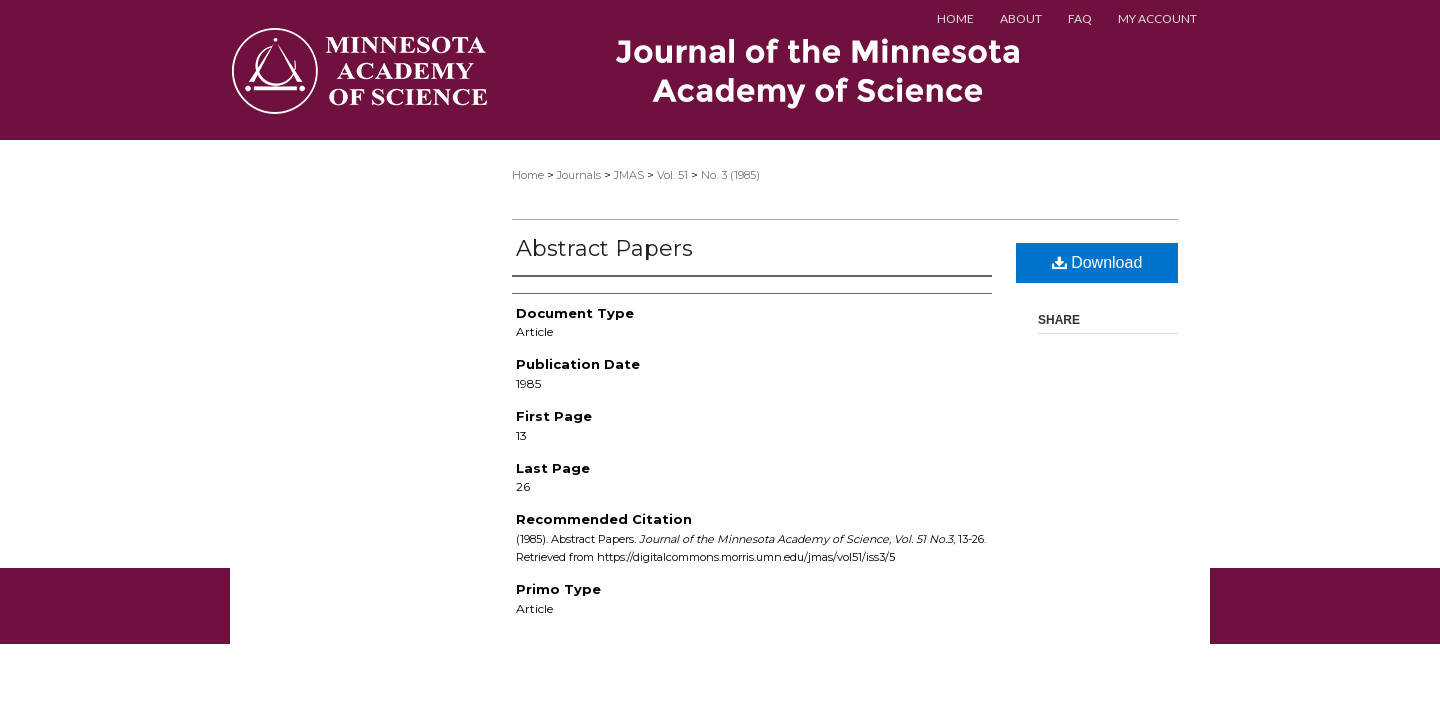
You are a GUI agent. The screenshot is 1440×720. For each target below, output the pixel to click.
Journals (579, 175)
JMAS (629, 175)
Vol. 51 (672, 175)
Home (528, 175)
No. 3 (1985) (730, 175)
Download (1097, 262)
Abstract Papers (604, 248)
